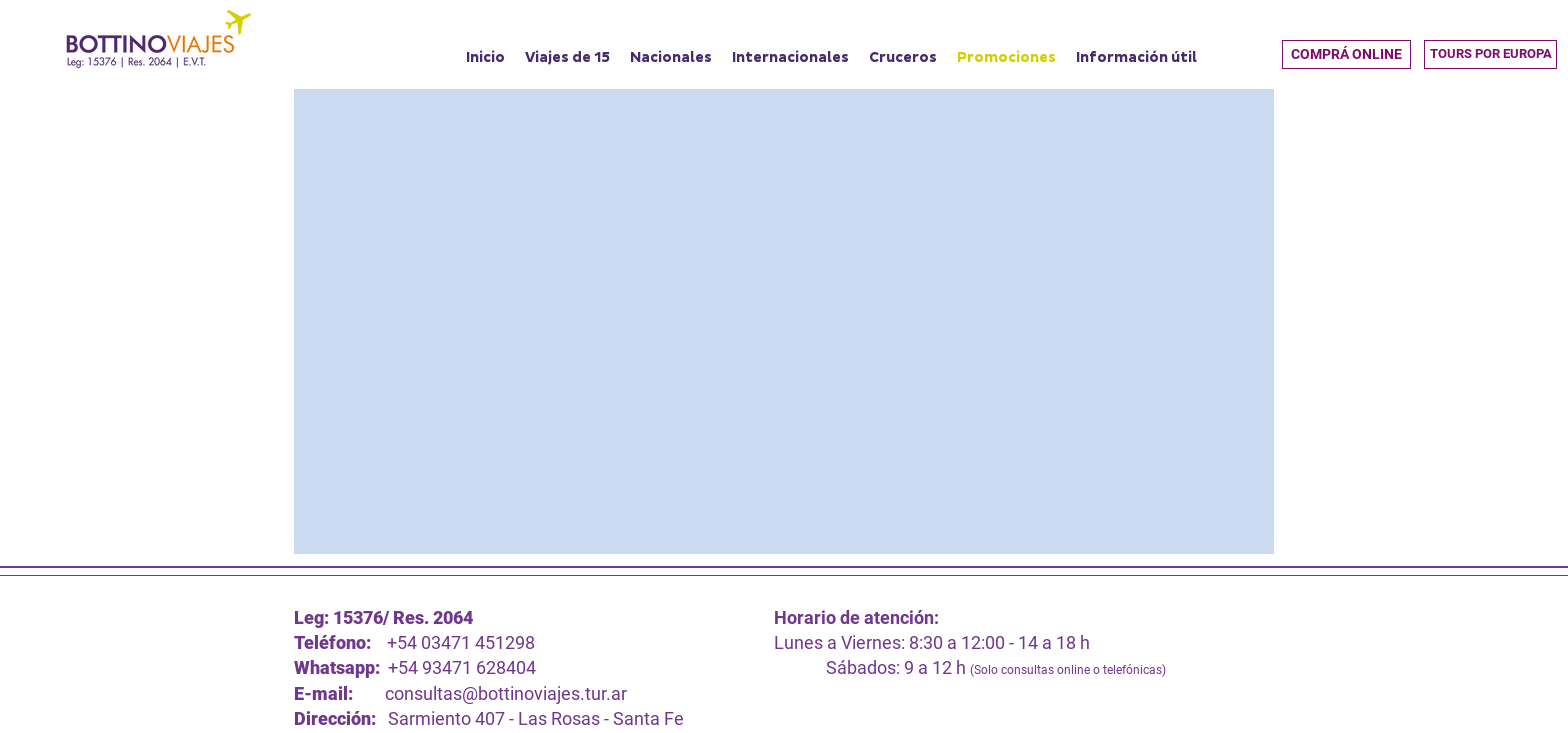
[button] (1346, 54)
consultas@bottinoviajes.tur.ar (506, 693)
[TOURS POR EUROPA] (1490, 54)
